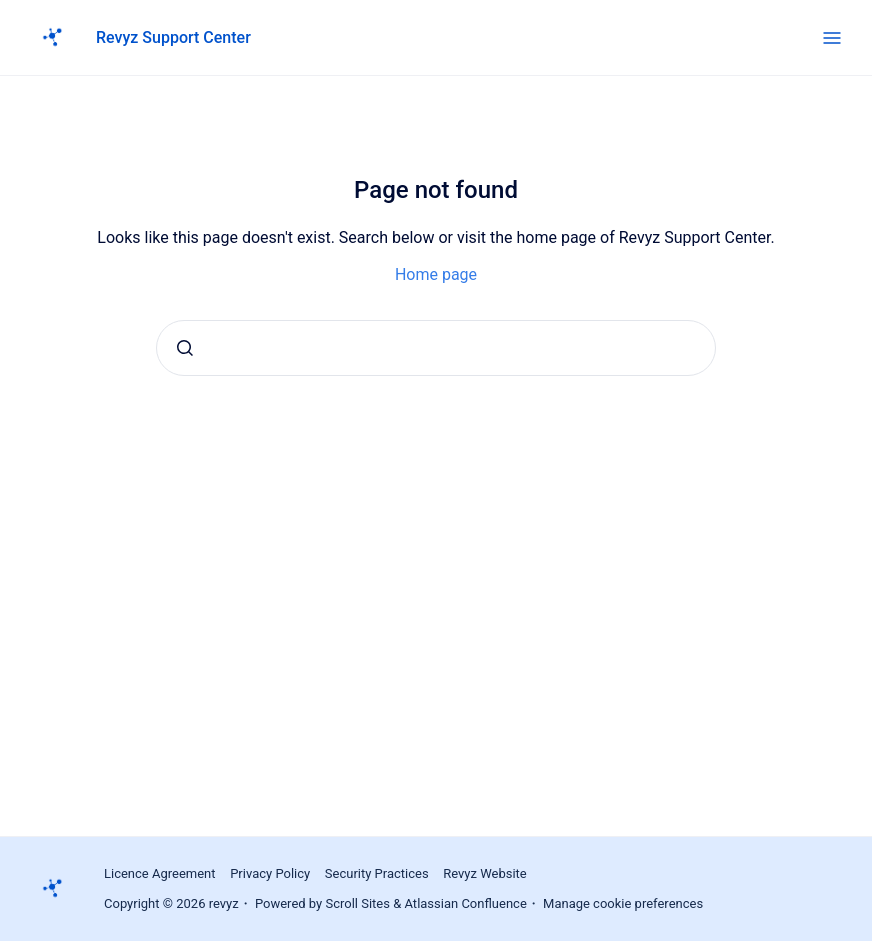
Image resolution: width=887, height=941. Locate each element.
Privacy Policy (270, 873)
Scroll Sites (357, 903)
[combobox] (436, 348)
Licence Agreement (160, 873)
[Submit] (185, 348)
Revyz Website (485, 873)
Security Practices (377, 873)
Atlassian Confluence (466, 903)
